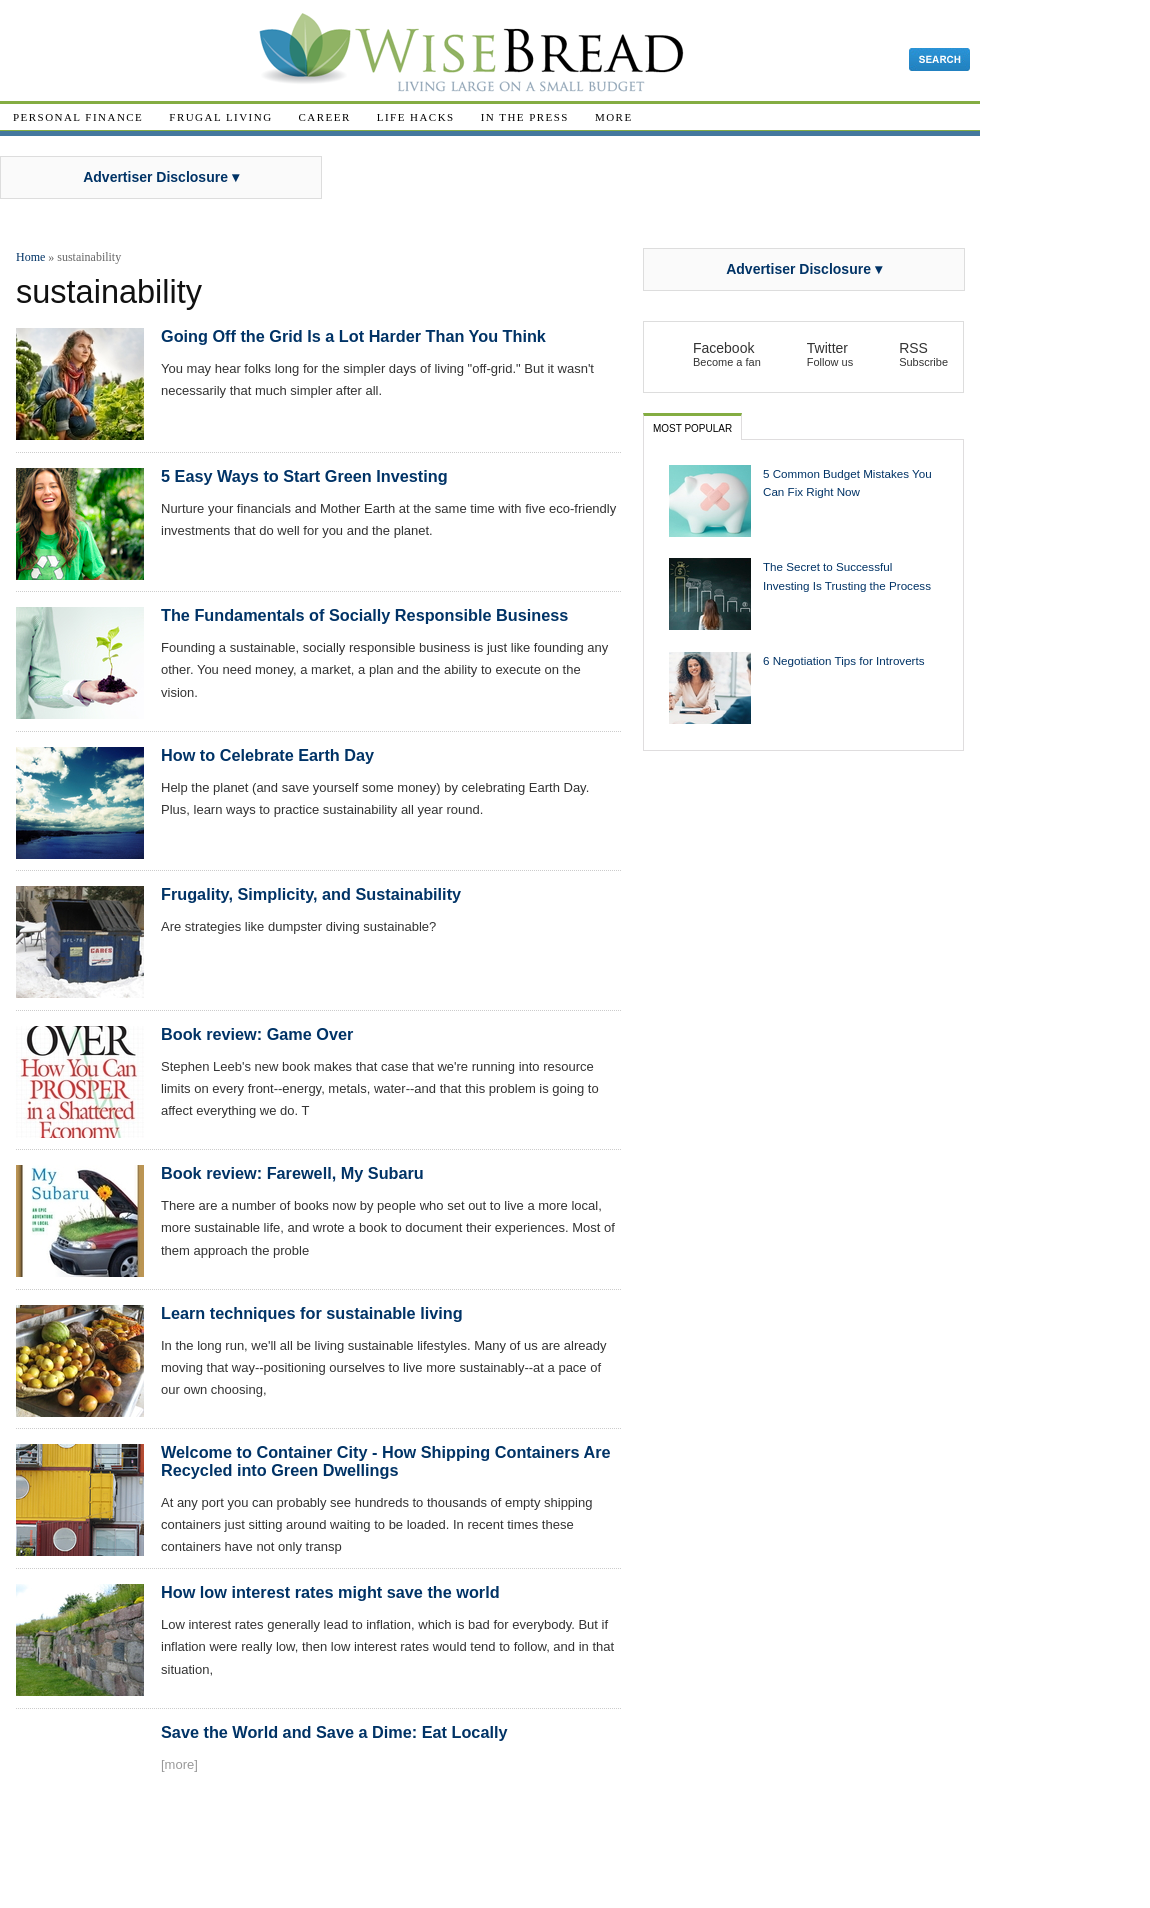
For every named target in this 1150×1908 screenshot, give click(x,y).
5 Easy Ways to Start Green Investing (304, 476)
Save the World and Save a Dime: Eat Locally (334, 1732)
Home (30, 257)
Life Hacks (416, 117)
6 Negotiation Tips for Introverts (844, 660)
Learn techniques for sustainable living (312, 1313)
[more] (179, 1764)
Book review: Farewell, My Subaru (292, 1173)
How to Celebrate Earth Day (267, 755)
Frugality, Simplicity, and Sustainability (311, 894)
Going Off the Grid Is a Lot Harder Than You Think (353, 336)
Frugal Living (220, 117)
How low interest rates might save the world (330, 1592)
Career (325, 117)
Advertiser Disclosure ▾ (161, 177)
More (614, 117)
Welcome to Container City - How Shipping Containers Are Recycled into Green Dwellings (386, 1461)
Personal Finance (78, 117)
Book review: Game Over (257, 1034)
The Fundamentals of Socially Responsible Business (364, 615)
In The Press (525, 117)
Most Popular (692, 428)
